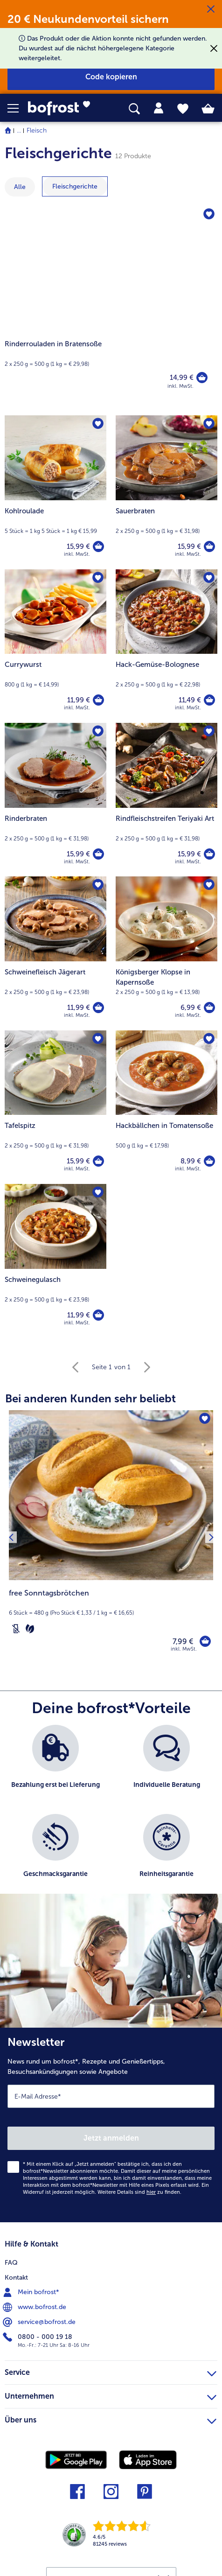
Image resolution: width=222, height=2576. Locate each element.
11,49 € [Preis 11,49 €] (190, 700)
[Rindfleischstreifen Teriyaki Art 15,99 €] (166, 799)
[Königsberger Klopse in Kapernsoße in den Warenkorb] (209, 1007)
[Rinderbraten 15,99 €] (55, 799)
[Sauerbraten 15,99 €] (166, 492)
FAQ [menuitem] (11, 2263)
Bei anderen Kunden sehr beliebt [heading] (90, 1398)
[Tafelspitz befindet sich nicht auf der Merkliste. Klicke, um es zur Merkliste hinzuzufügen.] (98, 1038)
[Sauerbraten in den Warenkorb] (209, 546)
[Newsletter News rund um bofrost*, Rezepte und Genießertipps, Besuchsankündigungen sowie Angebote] (111, 2125)
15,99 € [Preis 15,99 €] (78, 546)
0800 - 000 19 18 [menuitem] (38, 2337)
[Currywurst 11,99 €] (55, 646)
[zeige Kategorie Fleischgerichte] (74, 186)
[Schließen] (211, 9)
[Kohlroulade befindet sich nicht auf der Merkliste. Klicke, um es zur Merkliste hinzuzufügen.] (98, 423)
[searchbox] (134, 109)
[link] (62, 108)
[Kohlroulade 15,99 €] (55, 492)
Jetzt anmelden (111, 2138)
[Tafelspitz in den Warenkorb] (98, 1161)
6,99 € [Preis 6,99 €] (190, 1007)
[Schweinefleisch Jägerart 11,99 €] (55, 953)
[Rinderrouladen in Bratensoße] (111, 306)
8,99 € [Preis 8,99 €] (190, 1161)
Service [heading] (110, 2371)
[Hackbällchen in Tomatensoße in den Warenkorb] (209, 1161)
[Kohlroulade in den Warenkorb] (98, 546)
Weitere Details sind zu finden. (139, 2192)
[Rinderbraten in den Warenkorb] (98, 854)
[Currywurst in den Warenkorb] (98, 700)
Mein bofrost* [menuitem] (32, 2292)
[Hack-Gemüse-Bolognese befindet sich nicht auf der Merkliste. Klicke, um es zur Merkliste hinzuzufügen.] (209, 577)
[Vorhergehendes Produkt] (11, 1537)
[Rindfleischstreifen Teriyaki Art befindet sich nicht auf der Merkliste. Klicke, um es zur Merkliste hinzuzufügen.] (209, 731)
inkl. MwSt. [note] (184, 1649)
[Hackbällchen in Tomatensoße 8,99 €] (166, 1107)
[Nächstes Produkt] (211, 1537)
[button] (17, 108)
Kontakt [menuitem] (16, 2278)
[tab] (158, 108)
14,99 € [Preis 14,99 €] (182, 377)
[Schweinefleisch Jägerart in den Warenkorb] (98, 1007)
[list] (111, 1814)
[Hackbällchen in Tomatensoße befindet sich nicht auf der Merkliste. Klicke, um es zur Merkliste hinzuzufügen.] (209, 1038)
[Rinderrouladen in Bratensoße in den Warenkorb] (202, 377)
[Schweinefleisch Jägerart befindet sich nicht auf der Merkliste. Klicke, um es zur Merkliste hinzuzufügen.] (98, 884)
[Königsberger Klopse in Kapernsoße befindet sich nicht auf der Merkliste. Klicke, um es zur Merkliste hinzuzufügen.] (209, 884)
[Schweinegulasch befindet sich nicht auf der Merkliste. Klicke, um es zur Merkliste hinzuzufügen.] (98, 1192)
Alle (20, 187)
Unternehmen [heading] (110, 2395)
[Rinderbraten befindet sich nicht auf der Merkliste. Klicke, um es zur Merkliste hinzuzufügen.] (98, 731)
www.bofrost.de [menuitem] (35, 2307)
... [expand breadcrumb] (19, 130)
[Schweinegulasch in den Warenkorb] (98, 1315)
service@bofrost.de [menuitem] (40, 2322)
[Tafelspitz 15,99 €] (55, 1107)
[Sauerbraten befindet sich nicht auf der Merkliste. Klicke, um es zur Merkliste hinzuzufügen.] (209, 423)
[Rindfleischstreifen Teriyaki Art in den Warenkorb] (209, 854)
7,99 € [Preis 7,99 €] (183, 1641)
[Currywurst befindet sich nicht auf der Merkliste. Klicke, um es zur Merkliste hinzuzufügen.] (98, 577)
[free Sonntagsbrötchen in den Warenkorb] (205, 1641)
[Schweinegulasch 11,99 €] (55, 1260)
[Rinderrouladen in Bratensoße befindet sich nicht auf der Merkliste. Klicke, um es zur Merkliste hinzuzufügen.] (209, 214)
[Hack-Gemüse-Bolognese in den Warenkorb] (209, 700)
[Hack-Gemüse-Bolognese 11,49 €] (166, 646)
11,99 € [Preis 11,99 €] (78, 700)
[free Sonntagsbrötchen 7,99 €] (111, 1537)
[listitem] (55, 1765)
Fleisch (37, 130)
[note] (111, 1612)
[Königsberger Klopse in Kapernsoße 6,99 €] (166, 953)
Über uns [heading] (110, 2418)
